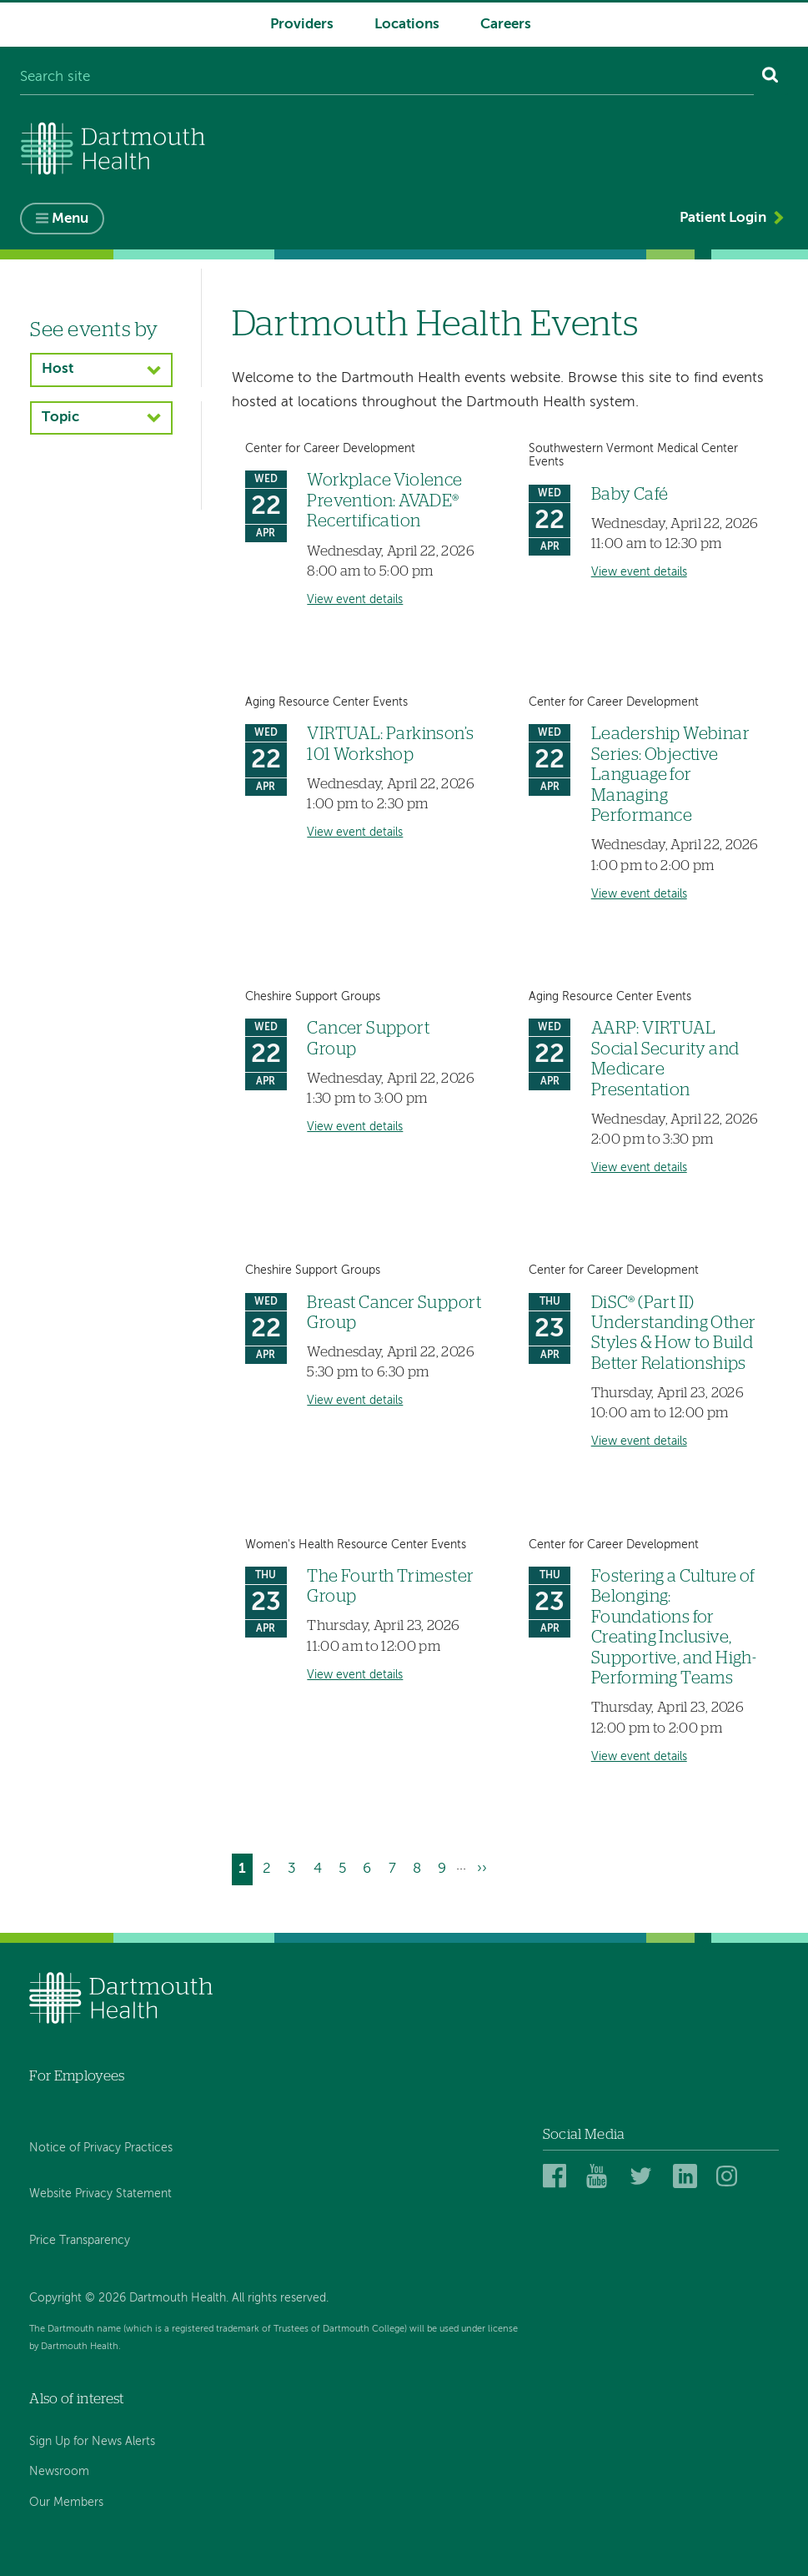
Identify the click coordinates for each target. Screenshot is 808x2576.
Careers (505, 25)
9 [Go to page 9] (445, 1867)
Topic (60, 417)
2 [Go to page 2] (270, 1867)
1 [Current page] (245, 1871)
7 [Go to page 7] (396, 1867)
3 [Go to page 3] (295, 1867)
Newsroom (59, 2472)
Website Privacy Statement (100, 2195)
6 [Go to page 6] (370, 1867)
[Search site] (386, 78)
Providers (302, 25)
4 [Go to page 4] (321, 1867)
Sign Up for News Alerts (92, 2442)
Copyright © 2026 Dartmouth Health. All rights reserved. (179, 2298)
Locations (406, 25)
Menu (70, 219)
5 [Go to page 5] (346, 1867)
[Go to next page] (481, 1869)
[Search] (771, 78)
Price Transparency (79, 2240)
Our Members (66, 2502)
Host (57, 369)
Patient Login (723, 218)
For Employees (76, 2076)
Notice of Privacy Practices (101, 2148)
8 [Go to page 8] (420, 1867)
